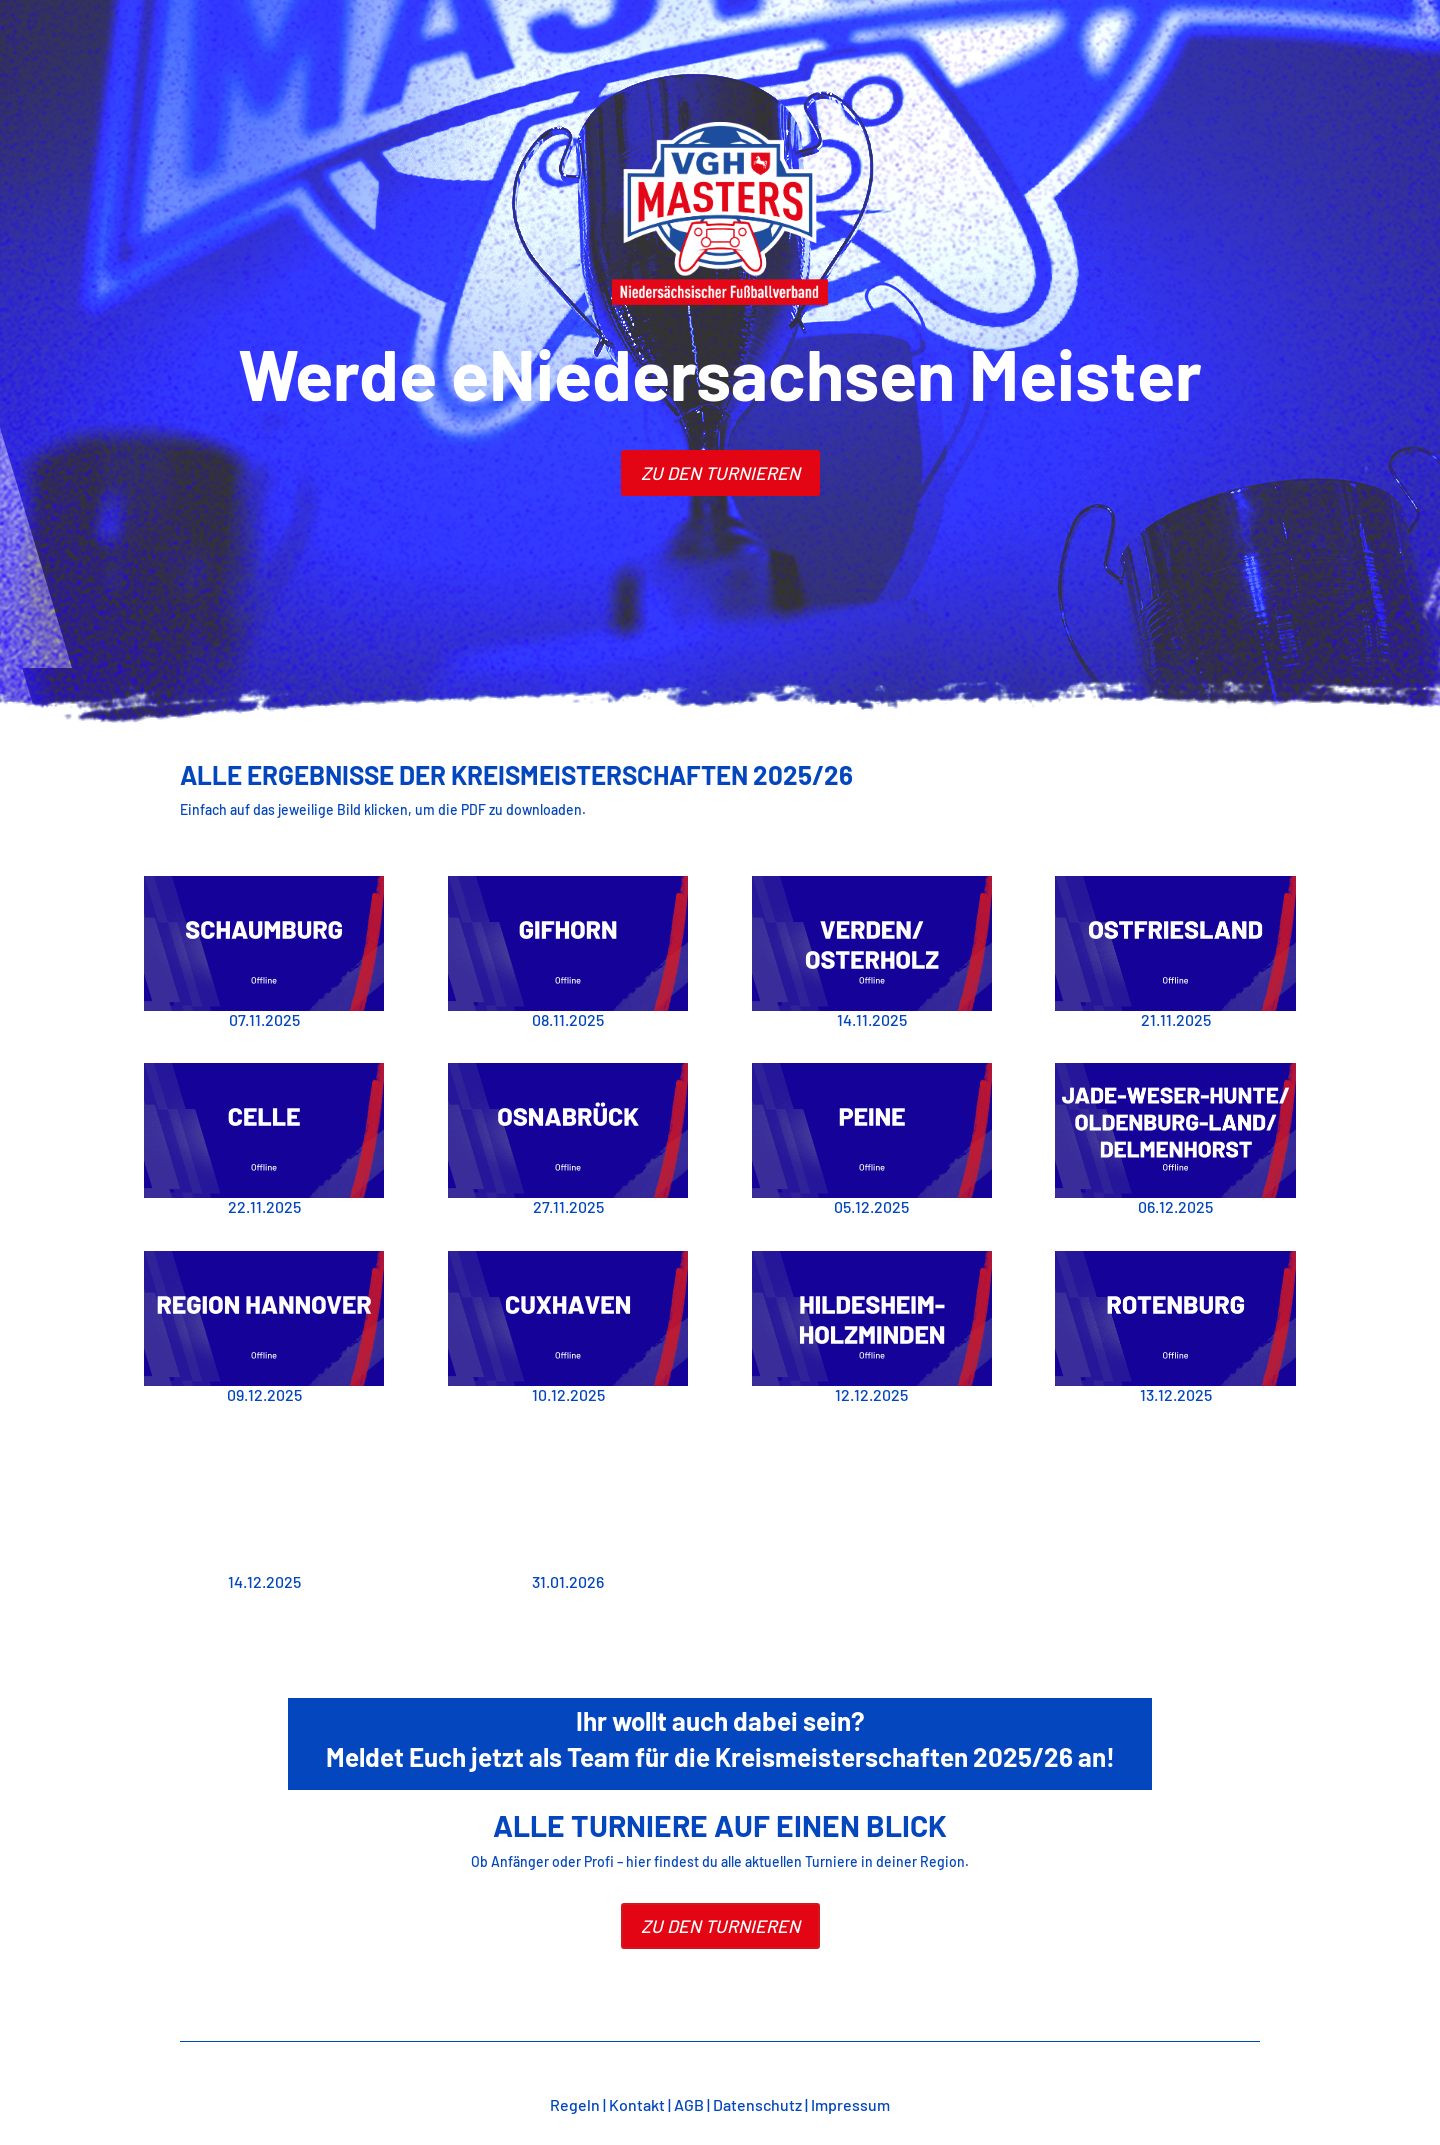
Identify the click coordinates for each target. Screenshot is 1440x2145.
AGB (689, 2104)
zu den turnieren (720, 473)
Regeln (575, 2104)
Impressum (850, 2104)
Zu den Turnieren (720, 1926)
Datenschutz (757, 2104)
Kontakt (637, 2104)
